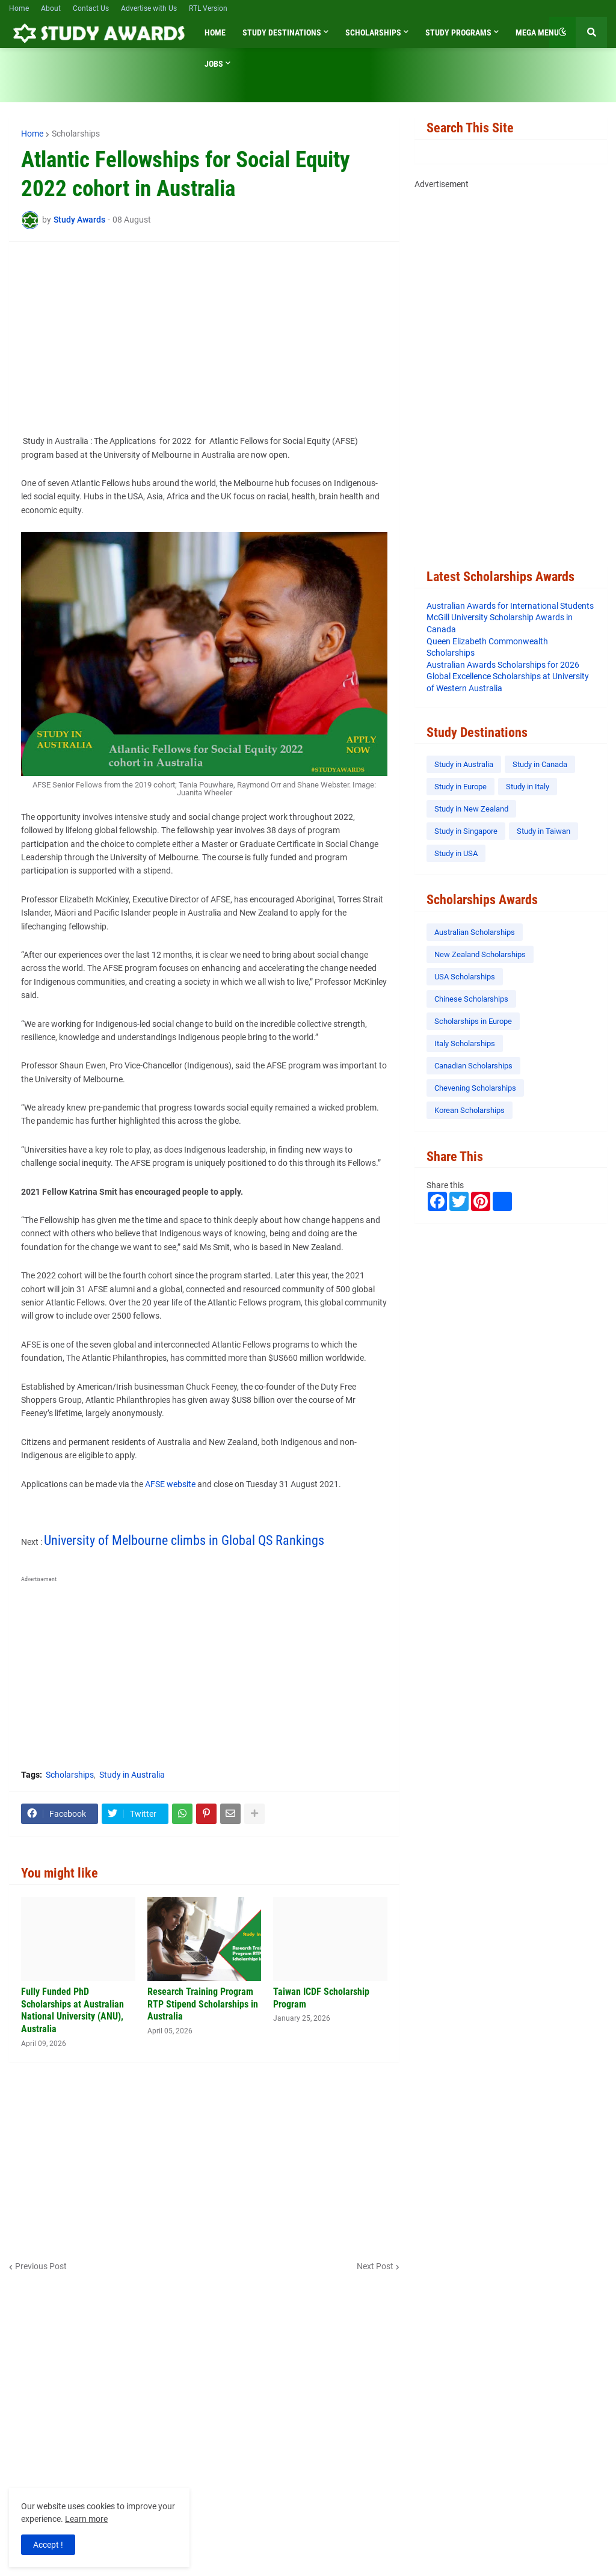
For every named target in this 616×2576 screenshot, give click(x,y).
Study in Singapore (465, 831)
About (51, 8)
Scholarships (76, 133)
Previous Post (41, 2266)
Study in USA (456, 853)
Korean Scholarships (469, 1110)
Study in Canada (540, 764)
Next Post (375, 2266)
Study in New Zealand (471, 808)
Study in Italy (527, 786)
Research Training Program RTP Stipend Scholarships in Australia (202, 2004)
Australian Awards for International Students (510, 606)
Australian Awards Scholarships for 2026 (503, 665)
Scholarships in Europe (473, 1021)
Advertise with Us (149, 8)
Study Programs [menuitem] (458, 32)
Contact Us (91, 8)
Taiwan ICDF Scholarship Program (321, 1998)
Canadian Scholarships (473, 1065)
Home (19, 8)
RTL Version (208, 8)
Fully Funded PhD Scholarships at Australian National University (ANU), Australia (72, 2010)
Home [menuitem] (215, 32)
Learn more (86, 2519)
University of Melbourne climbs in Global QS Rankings (184, 1540)
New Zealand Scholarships (480, 954)
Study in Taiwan (543, 831)
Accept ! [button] (48, 2545)
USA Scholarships (464, 976)
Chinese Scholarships (471, 998)
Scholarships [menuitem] (373, 32)
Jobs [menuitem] (214, 64)
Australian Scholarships (474, 932)
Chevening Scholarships (475, 1087)
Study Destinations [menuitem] (281, 32)
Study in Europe (460, 786)
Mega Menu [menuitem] (537, 32)
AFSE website (170, 1484)
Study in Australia (132, 1774)
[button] (562, 32)
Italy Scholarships (464, 1043)
